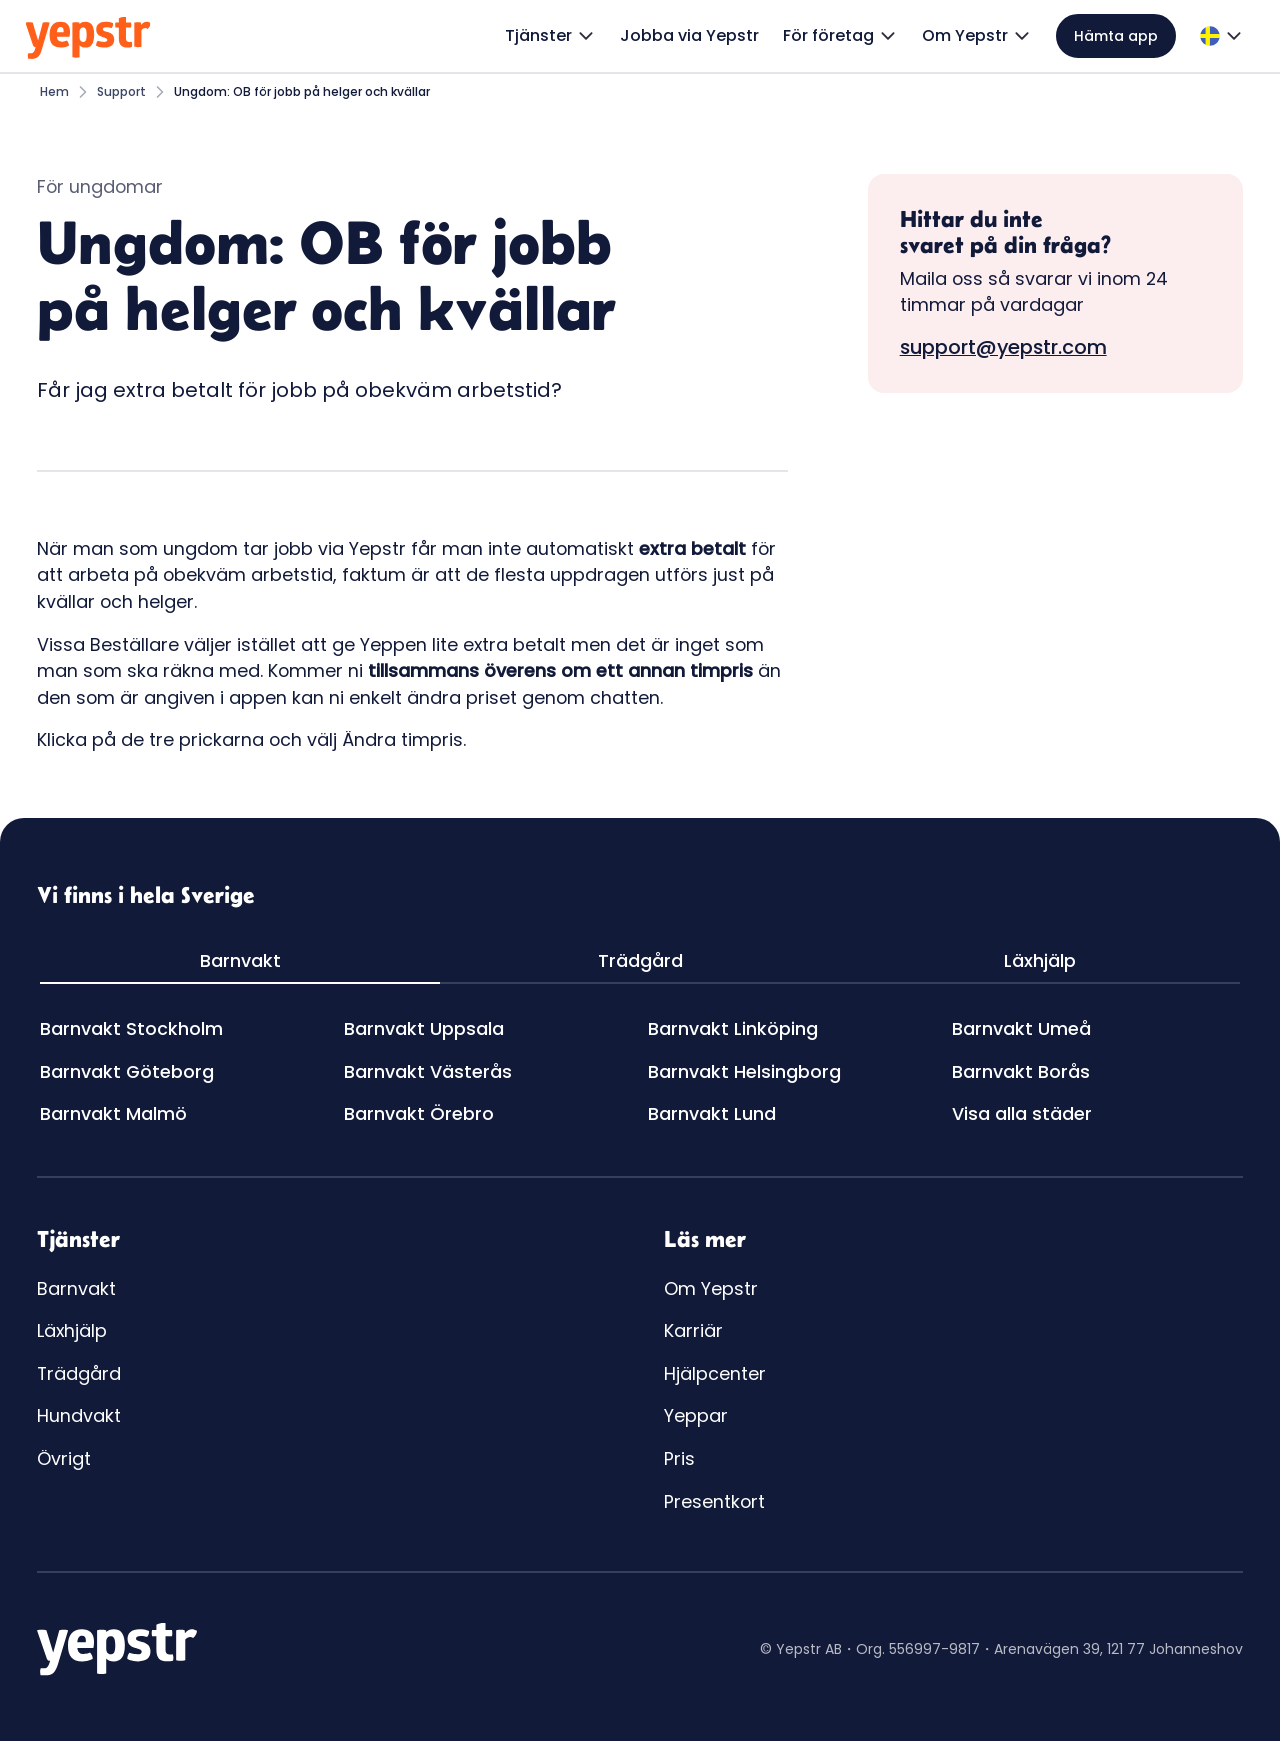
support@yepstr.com (1003, 347)
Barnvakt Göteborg (127, 1071)
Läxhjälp (72, 1330)
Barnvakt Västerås (428, 1071)
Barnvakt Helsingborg (744, 1071)
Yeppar (696, 1415)
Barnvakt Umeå (1021, 1028)
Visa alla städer (1022, 1113)
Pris (679, 1458)
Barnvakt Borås (1021, 1071)
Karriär (693, 1330)
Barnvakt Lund (712, 1113)
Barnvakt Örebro (419, 1113)
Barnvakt (76, 1288)
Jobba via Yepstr (689, 35)
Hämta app (1116, 36)
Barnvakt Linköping (733, 1028)
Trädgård (79, 1373)
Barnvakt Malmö (113, 1113)
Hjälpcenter (715, 1373)
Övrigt (64, 1458)
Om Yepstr (711, 1288)
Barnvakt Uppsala (424, 1028)
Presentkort (714, 1501)
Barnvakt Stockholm (131, 1028)
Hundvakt (79, 1415)
